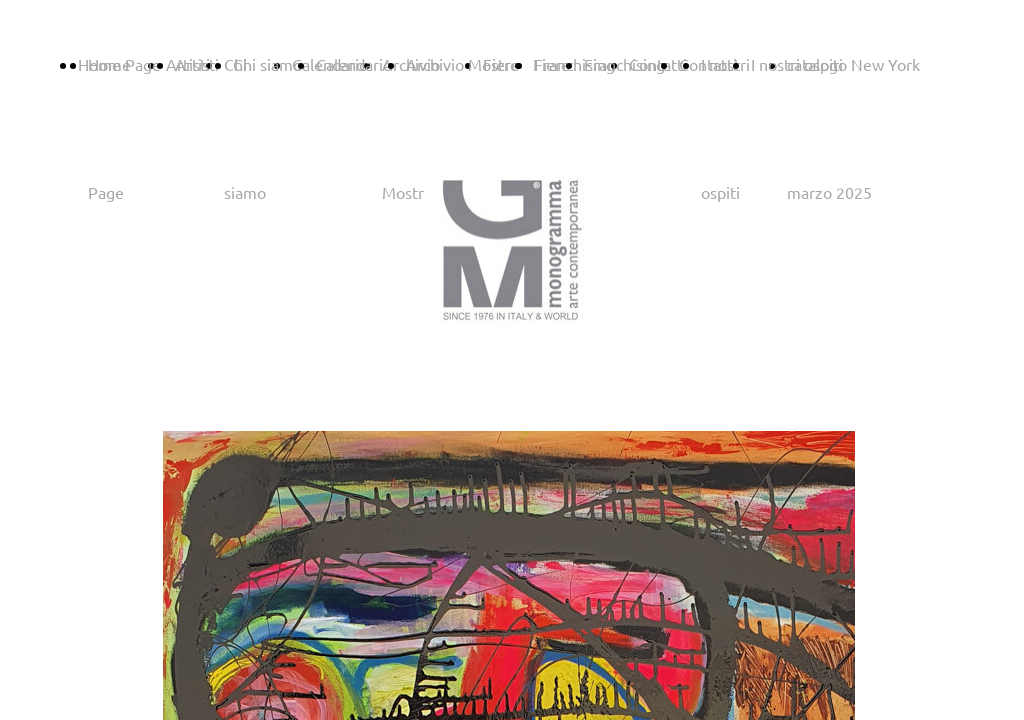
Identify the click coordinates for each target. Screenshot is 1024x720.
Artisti (197, 64)
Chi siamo (267, 64)
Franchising (624, 64)
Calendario (354, 64)
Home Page (119, 64)
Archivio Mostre (462, 64)
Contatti (708, 64)
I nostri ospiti (797, 64)
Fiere (551, 64)
